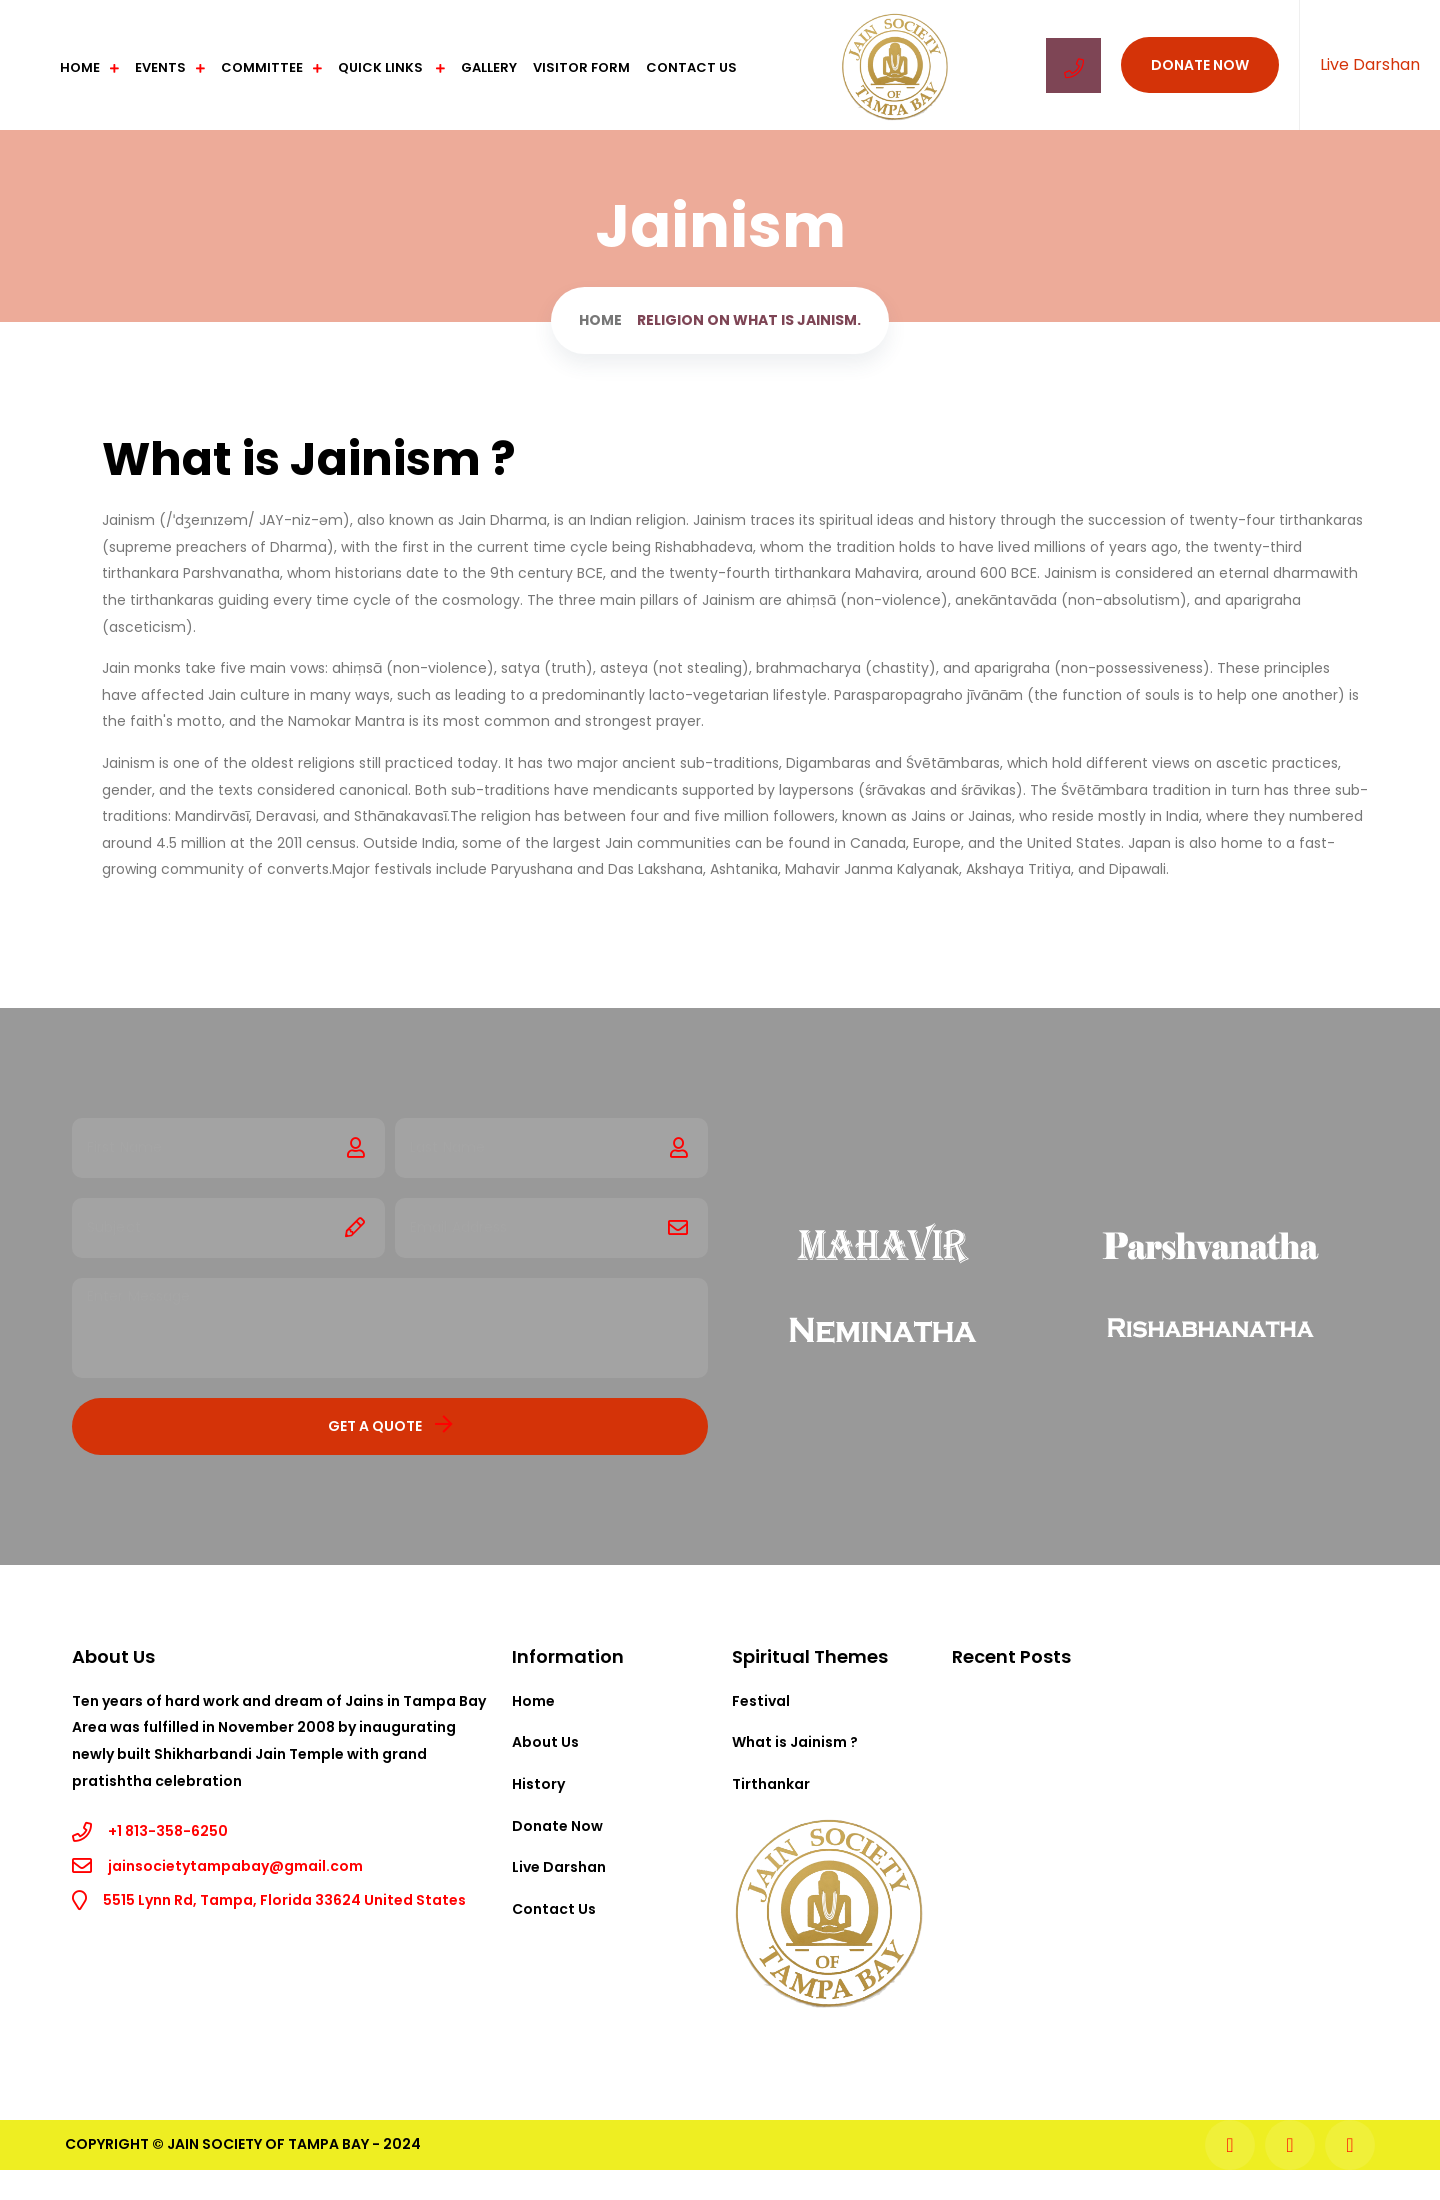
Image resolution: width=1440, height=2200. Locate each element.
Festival (761, 1701)
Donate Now (1200, 65)
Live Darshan (1370, 64)
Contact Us (691, 67)
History (538, 1784)
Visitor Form (581, 67)
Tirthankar (771, 1784)
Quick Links (382, 67)
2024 (402, 2144)
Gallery (489, 67)
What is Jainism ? (795, 1742)
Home (80, 67)
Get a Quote (390, 1425)
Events (160, 67)
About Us (545, 1742)
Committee (262, 67)
